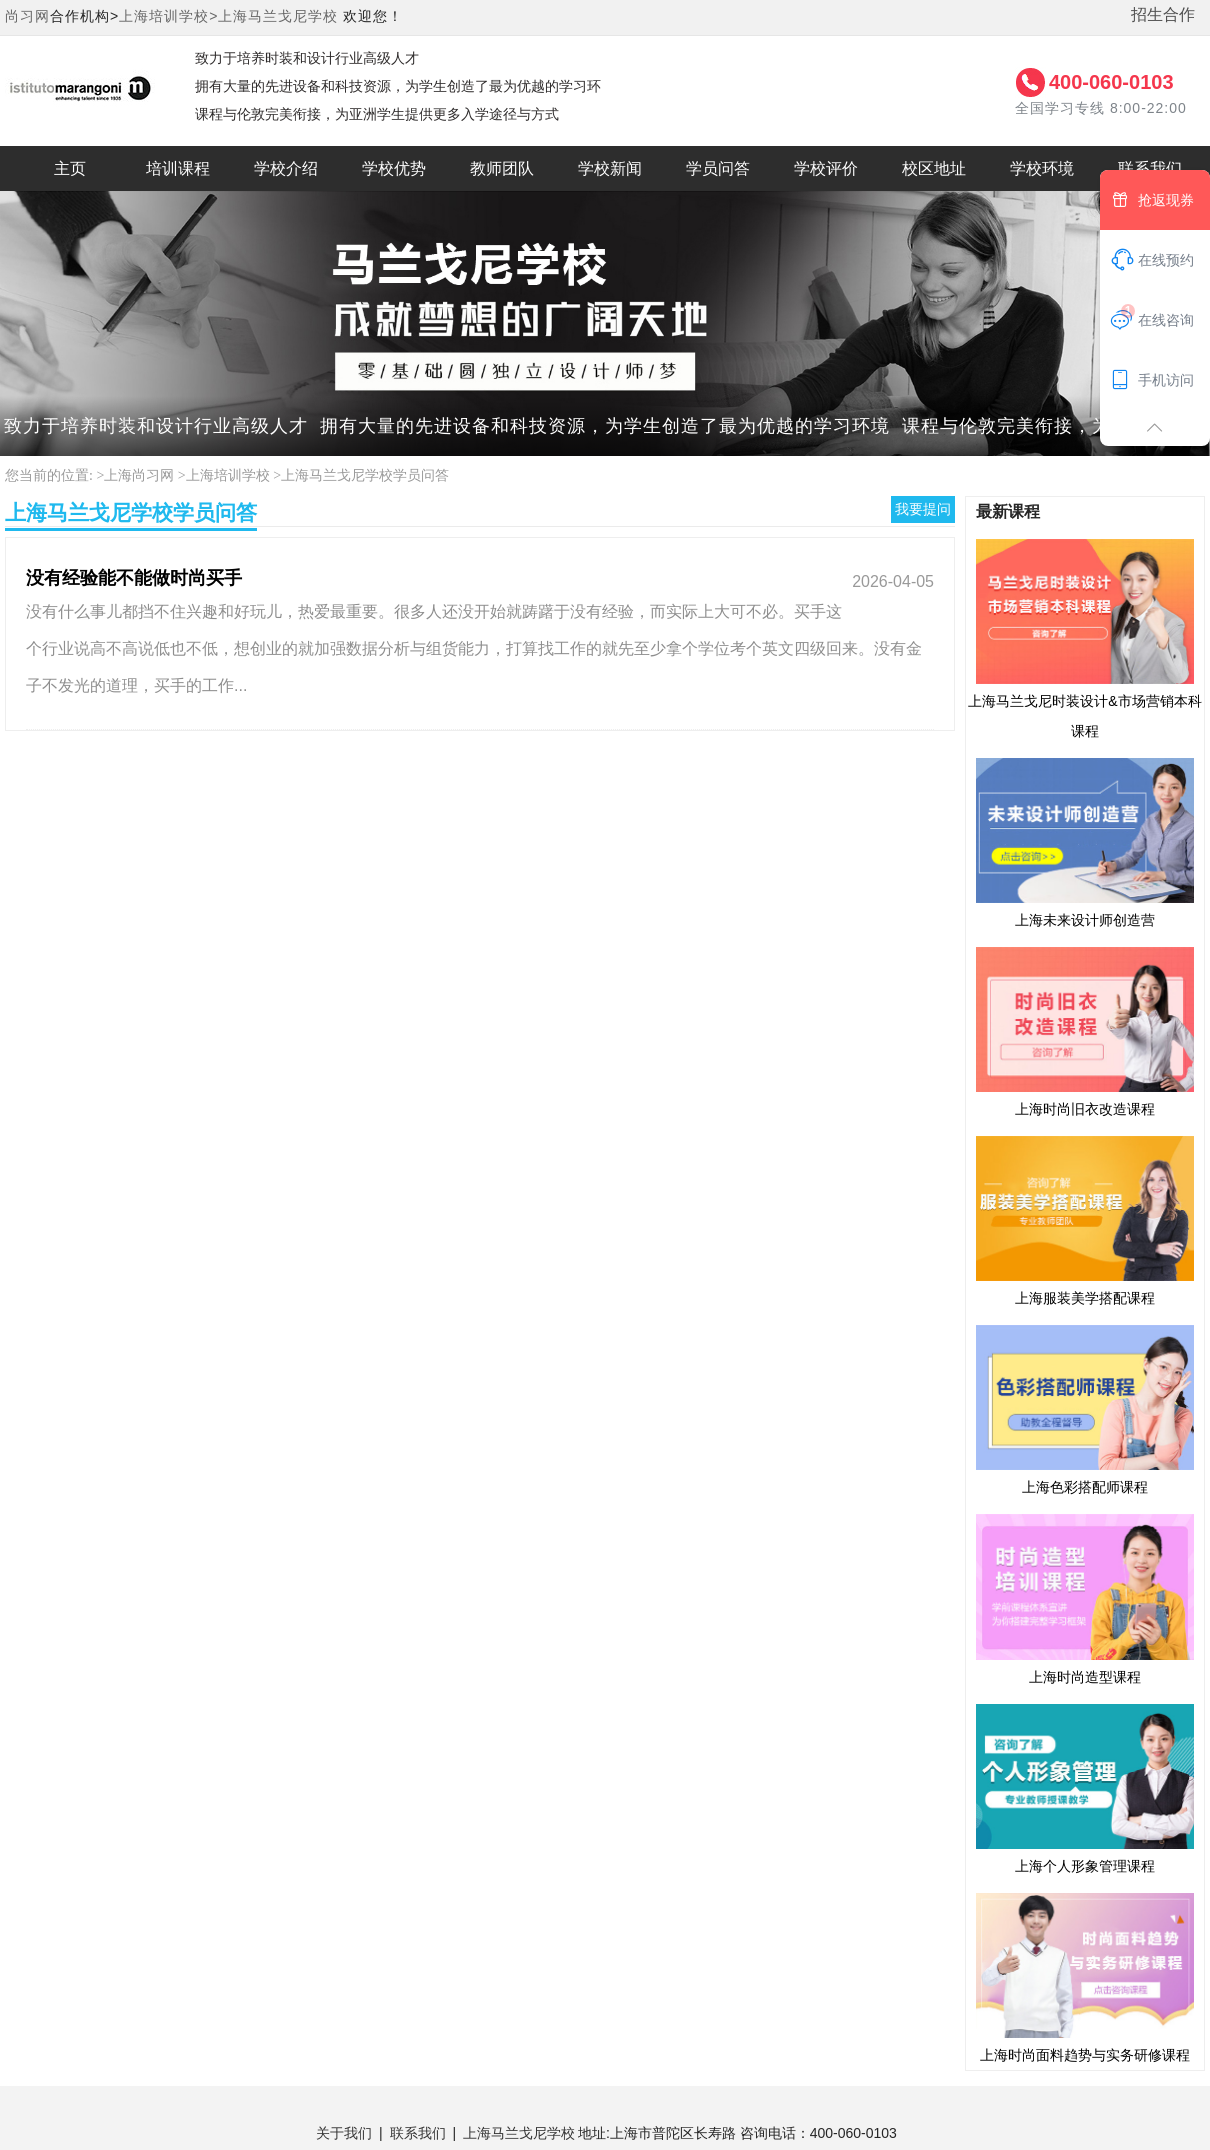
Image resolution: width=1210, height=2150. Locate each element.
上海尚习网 (139, 475)
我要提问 (923, 509)
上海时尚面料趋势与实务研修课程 (1085, 1977)
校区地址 (934, 168)
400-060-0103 (1111, 82)
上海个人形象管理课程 (1085, 1788)
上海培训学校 (228, 475)
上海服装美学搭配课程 (1085, 1220)
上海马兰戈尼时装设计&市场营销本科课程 (1084, 638)
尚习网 (27, 16)
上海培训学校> (168, 16)
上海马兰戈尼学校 (278, 16)
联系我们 (418, 2133)
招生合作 (1163, 14)
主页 (70, 168)
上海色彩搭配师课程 (1085, 1409)
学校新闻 (610, 168)
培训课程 (178, 168)
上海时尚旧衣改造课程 (1085, 1031)
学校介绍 (286, 168)
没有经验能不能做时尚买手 (134, 578)
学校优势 (394, 168)
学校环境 (1042, 168)
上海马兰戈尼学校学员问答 (365, 475)
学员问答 (718, 168)
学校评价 (826, 168)
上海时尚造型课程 (1085, 1598)
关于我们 (344, 2133)
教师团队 (502, 168)
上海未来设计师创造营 (1085, 842)
